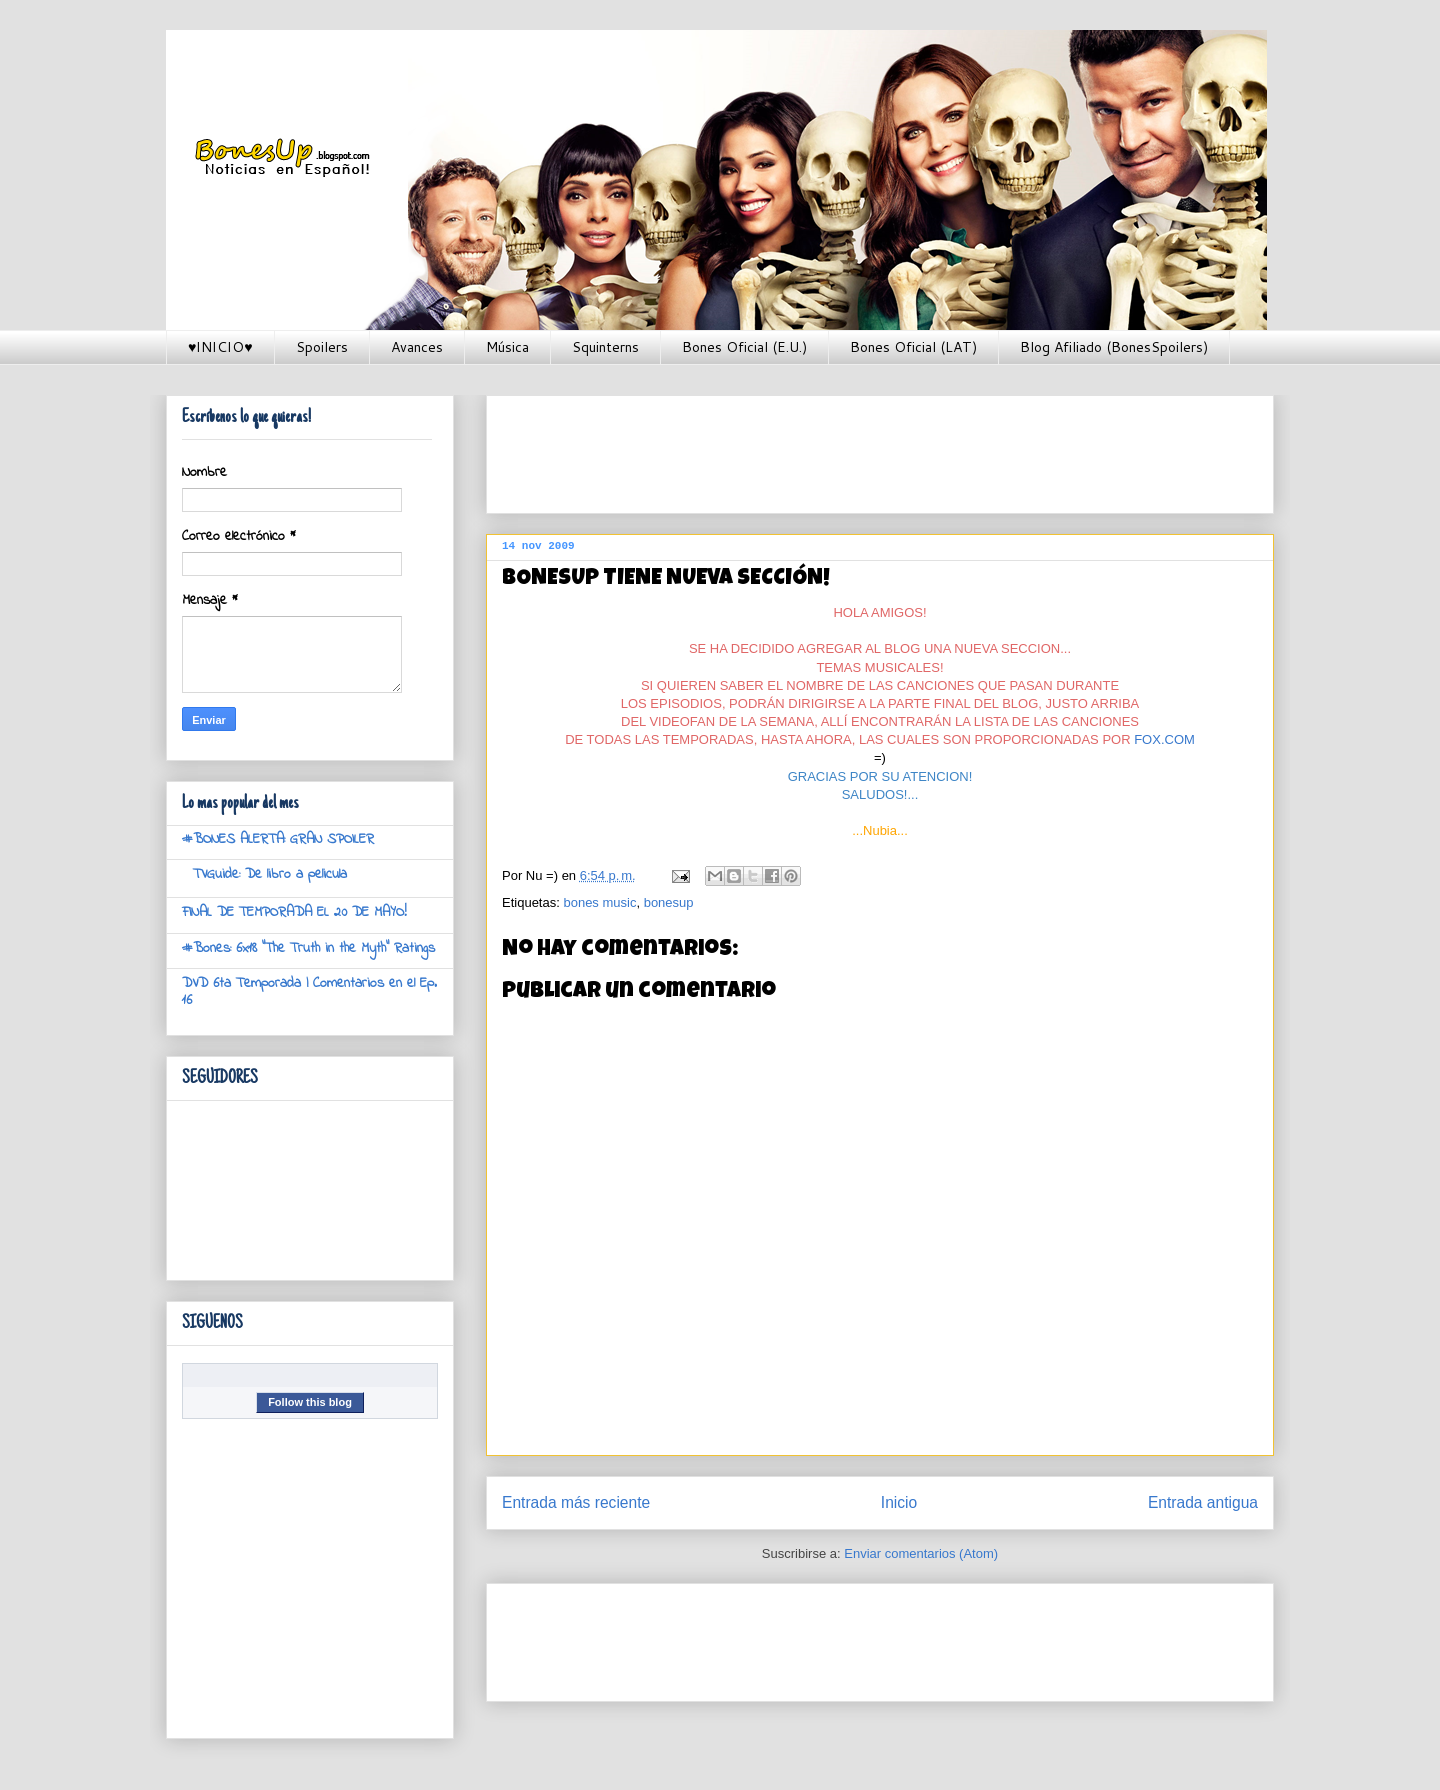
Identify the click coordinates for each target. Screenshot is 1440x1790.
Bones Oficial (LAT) (913, 347)
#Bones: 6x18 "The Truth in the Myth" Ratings (308, 948)
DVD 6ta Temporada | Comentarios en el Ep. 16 (309, 992)
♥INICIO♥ (220, 347)
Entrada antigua (1203, 1502)
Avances (417, 347)
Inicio (899, 1502)
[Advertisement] (866, 448)
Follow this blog (310, 1402)
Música (507, 347)
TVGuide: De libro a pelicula (270, 874)
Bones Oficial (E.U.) (744, 347)
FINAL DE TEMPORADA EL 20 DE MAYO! (294, 912)
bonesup (669, 902)
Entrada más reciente (576, 1502)
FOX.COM (1164, 739)
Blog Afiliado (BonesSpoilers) (1114, 347)
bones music (599, 902)
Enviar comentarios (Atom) (921, 1553)
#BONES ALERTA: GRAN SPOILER (278, 839)
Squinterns (605, 347)
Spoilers (322, 347)
